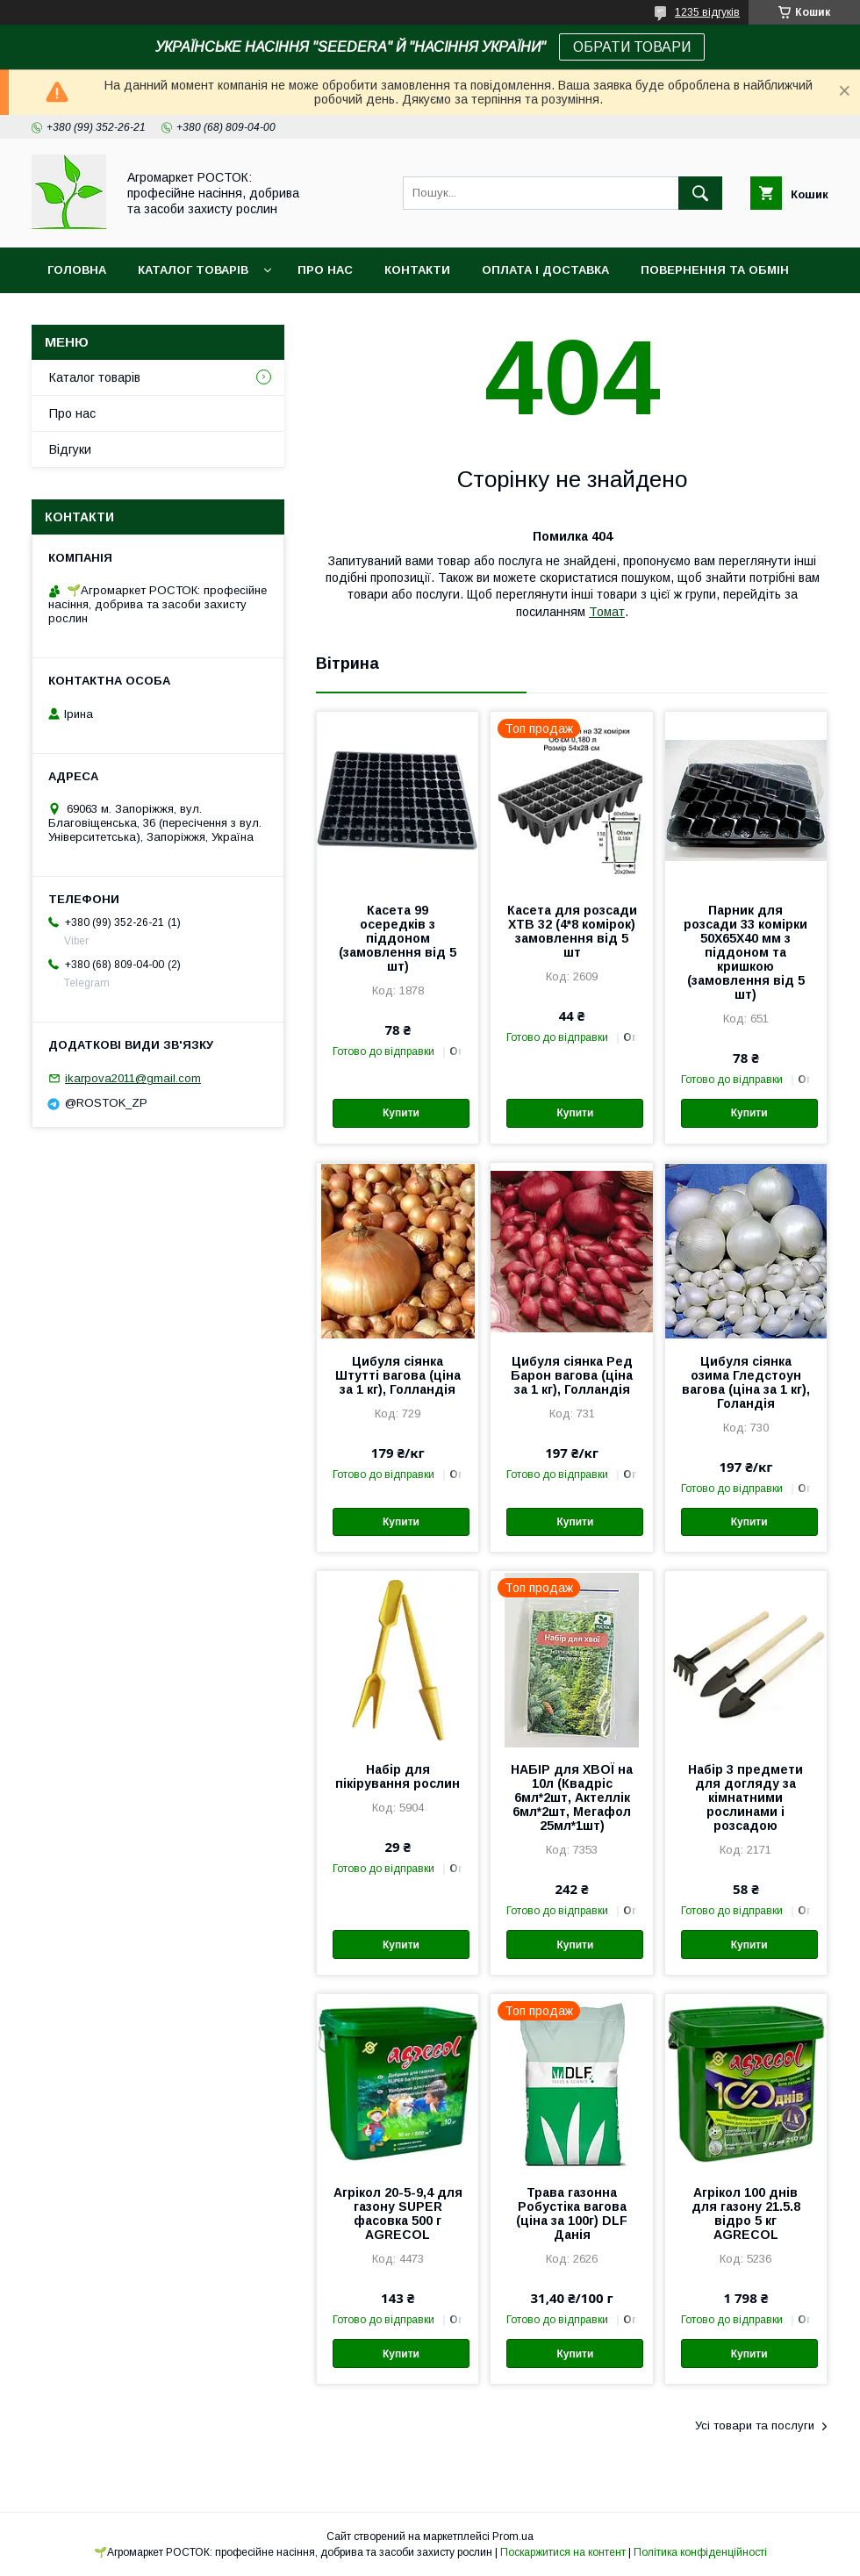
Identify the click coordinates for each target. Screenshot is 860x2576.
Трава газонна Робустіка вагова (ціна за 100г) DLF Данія (571, 2213)
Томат (607, 612)
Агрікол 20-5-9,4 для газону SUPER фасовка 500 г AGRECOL (397, 2213)
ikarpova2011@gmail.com (133, 1078)
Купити (401, 1113)
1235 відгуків (707, 12)
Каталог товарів (193, 269)
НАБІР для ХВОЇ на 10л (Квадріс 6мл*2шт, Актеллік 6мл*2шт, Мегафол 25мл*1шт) (572, 1797)
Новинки (77, 315)
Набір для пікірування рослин (397, 1776)
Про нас (325, 269)
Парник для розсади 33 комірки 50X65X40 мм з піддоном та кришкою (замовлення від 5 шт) (745, 952)
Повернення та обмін (715, 269)
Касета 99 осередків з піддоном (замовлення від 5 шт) (397, 938)
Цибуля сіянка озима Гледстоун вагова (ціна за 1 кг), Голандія (746, 1382)
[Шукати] (700, 193)
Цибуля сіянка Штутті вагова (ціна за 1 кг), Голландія (398, 1375)
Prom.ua (513, 2536)
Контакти (417, 269)
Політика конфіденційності (700, 2552)
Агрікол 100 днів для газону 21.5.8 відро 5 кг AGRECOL (746, 2213)
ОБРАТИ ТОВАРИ (632, 46)
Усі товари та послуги (754, 2425)
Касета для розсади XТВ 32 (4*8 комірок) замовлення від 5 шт (572, 931)
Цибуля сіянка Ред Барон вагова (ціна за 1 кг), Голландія (572, 1375)
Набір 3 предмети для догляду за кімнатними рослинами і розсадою (745, 1797)
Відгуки (70, 449)
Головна (76, 269)
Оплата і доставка (545, 269)
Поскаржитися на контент (563, 2552)
